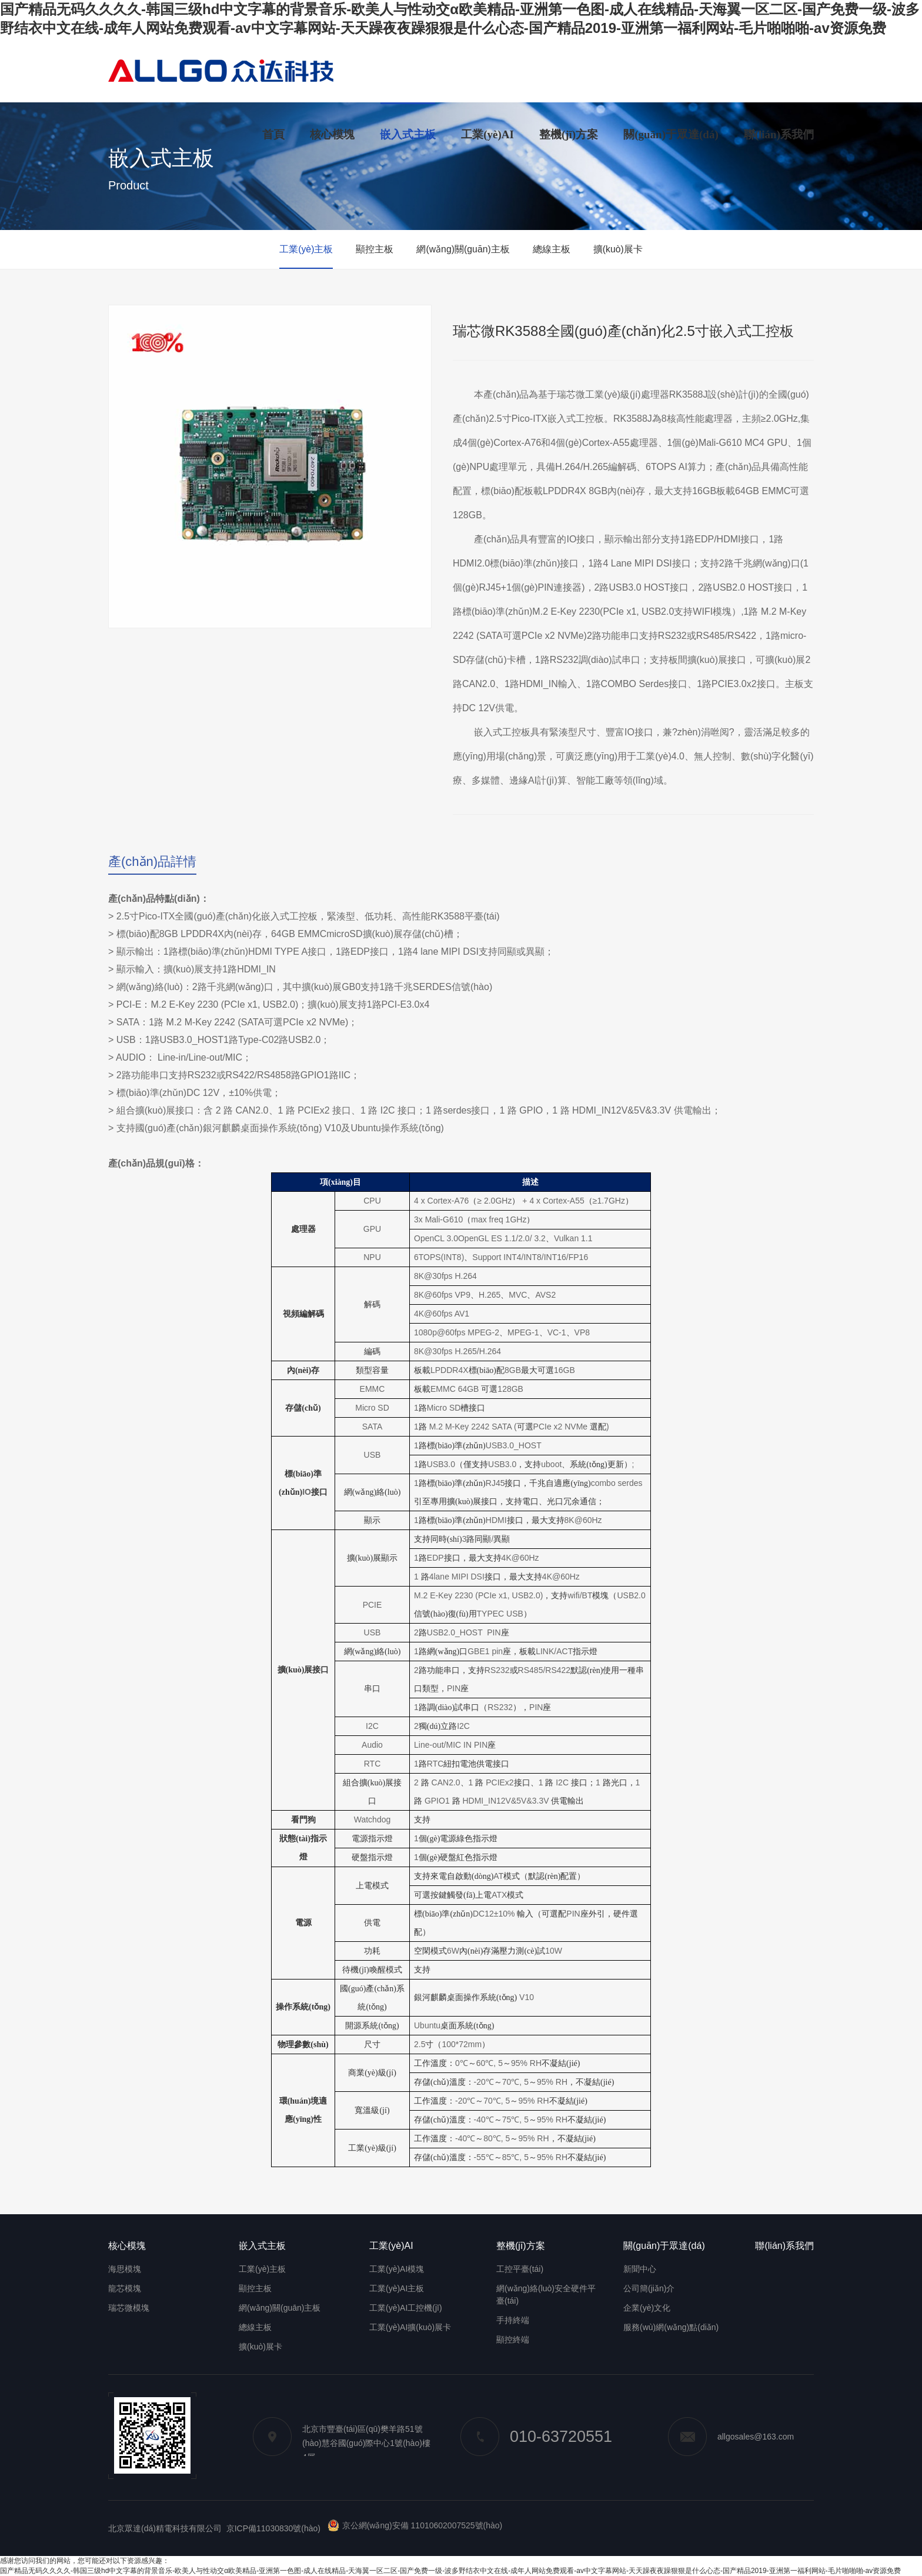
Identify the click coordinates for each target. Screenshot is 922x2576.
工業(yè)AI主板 (396, 2288)
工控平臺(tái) (519, 2269)
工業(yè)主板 (304, 249)
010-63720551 (536, 2436)
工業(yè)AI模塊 (396, 2269)
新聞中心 (639, 2269)
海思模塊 (124, 2269)
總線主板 (553, 249)
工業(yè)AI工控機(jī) (405, 2307)
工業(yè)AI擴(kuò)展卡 (410, 2327)
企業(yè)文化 (646, 2307)
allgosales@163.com (731, 2436)
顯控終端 (512, 2339)
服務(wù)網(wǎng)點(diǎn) (671, 2327)
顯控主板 (373, 249)
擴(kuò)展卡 (619, 249)
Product (128, 185)
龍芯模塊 (124, 2288)
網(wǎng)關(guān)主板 (463, 249)
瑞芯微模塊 (128, 2307)
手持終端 (512, 2320)
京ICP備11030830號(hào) (273, 2528)
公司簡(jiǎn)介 (648, 2288)
